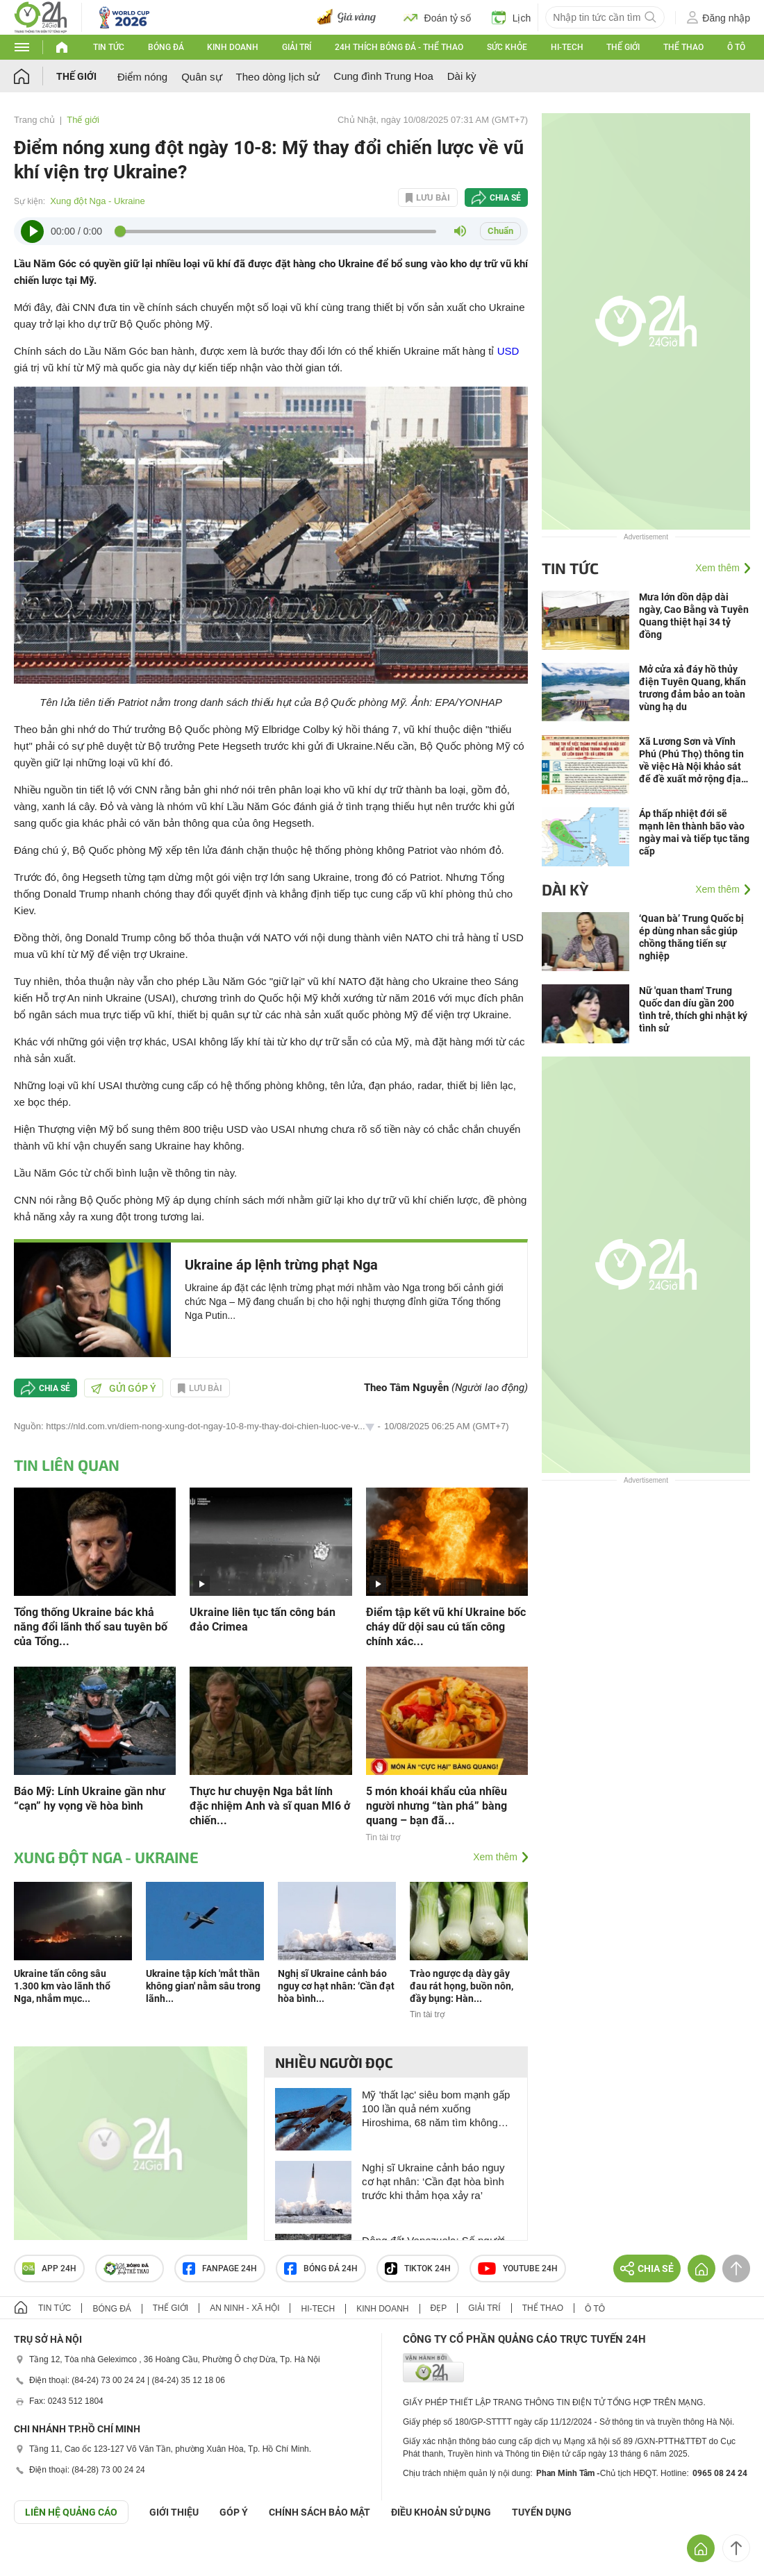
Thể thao (683, 47)
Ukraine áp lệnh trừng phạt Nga (281, 1264)
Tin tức (108, 47)
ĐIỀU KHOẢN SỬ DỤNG (441, 2512)
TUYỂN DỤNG (542, 2512)
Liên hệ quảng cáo (71, 2512)
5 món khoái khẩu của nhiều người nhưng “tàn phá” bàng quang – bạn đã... (436, 1806)
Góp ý (233, 2512)
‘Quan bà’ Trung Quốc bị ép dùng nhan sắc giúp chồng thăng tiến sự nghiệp (691, 937)
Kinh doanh (232, 47)
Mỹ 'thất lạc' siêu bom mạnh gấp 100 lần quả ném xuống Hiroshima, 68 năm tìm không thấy (436, 2109)
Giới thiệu (174, 2512)
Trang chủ (34, 120)
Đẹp (439, 2308)
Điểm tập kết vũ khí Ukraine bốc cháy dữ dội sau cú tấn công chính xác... (446, 1627)
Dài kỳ (461, 76)
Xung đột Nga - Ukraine (97, 201)
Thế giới (623, 47)
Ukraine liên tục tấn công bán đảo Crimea (262, 1619)
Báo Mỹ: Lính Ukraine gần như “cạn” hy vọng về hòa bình (89, 1798)
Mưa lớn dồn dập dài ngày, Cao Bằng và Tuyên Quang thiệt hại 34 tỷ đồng (694, 615)
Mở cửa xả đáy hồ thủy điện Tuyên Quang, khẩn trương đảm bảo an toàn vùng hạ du (692, 688)
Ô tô (736, 47)
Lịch (511, 17)
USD (508, 351)
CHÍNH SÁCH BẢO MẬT (319, 2512)
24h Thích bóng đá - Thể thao (399, 47)
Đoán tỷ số (437, 17)
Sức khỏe (507, 47)
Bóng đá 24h (321, 2268)
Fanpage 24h (220, 2268)
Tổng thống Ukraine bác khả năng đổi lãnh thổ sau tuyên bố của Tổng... (90, 1627)
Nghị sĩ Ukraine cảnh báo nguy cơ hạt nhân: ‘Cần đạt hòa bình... (336, 1986)
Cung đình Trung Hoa (383, 76)
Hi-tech (567, 47)
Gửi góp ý (123, 1388)
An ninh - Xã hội (244, 2308)
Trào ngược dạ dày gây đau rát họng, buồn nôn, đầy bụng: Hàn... (461, 1986)
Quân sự (201, 77)
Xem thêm (495, 1856)
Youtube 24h (518, 2268)
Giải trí (296, 47)
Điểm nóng (142, 77)
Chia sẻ (505, 198)
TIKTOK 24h (418, 2268)
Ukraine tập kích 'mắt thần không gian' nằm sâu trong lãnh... (203, 1986)
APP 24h (49, 2268)
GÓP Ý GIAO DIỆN (41, 2558)
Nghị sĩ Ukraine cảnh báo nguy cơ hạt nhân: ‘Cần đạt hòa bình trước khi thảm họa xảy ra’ (433, 2181)
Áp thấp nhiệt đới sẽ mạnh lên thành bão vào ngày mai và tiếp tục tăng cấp (694, 832)
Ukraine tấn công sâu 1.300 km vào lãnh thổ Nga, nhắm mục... (62, 1986)
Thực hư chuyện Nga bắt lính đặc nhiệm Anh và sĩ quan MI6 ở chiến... (270, 1806)
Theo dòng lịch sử (278, 77)
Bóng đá (166, 47)
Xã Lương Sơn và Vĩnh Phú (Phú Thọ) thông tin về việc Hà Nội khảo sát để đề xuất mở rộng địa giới (691, 760)
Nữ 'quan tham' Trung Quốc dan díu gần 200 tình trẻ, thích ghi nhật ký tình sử (693, 1009)
